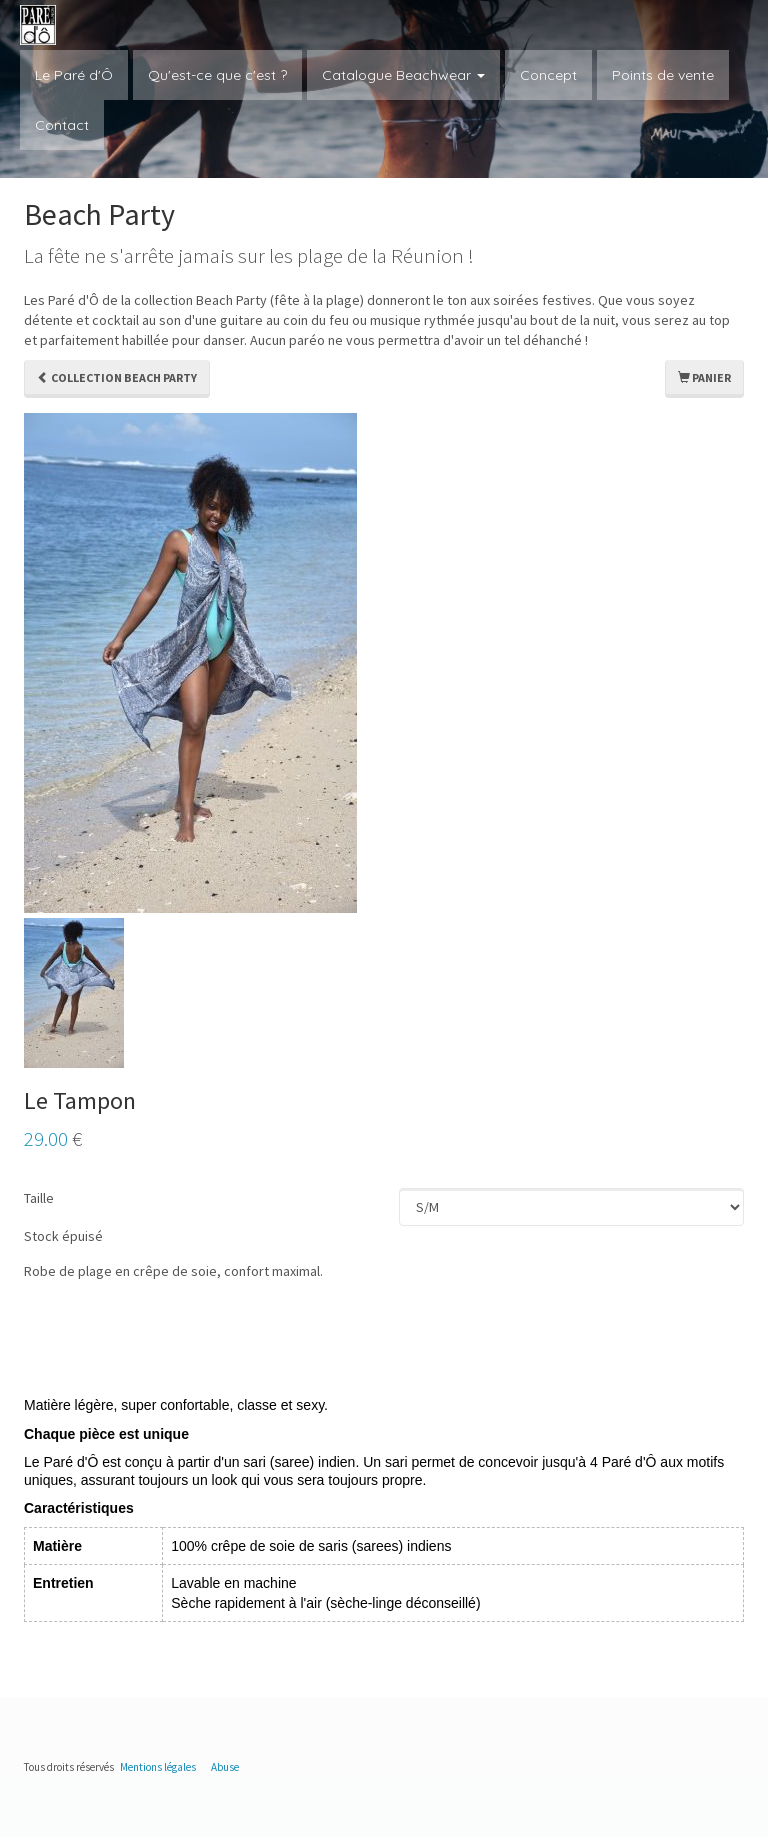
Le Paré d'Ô (74, 75)
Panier (704, 377)
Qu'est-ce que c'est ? (217, 75)
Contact (62, 125)
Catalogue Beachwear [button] (403, 75)
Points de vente (663, 75)
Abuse (225, 1767)
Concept (548, 75)
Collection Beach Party (117, 377)
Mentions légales (158, 1767)
